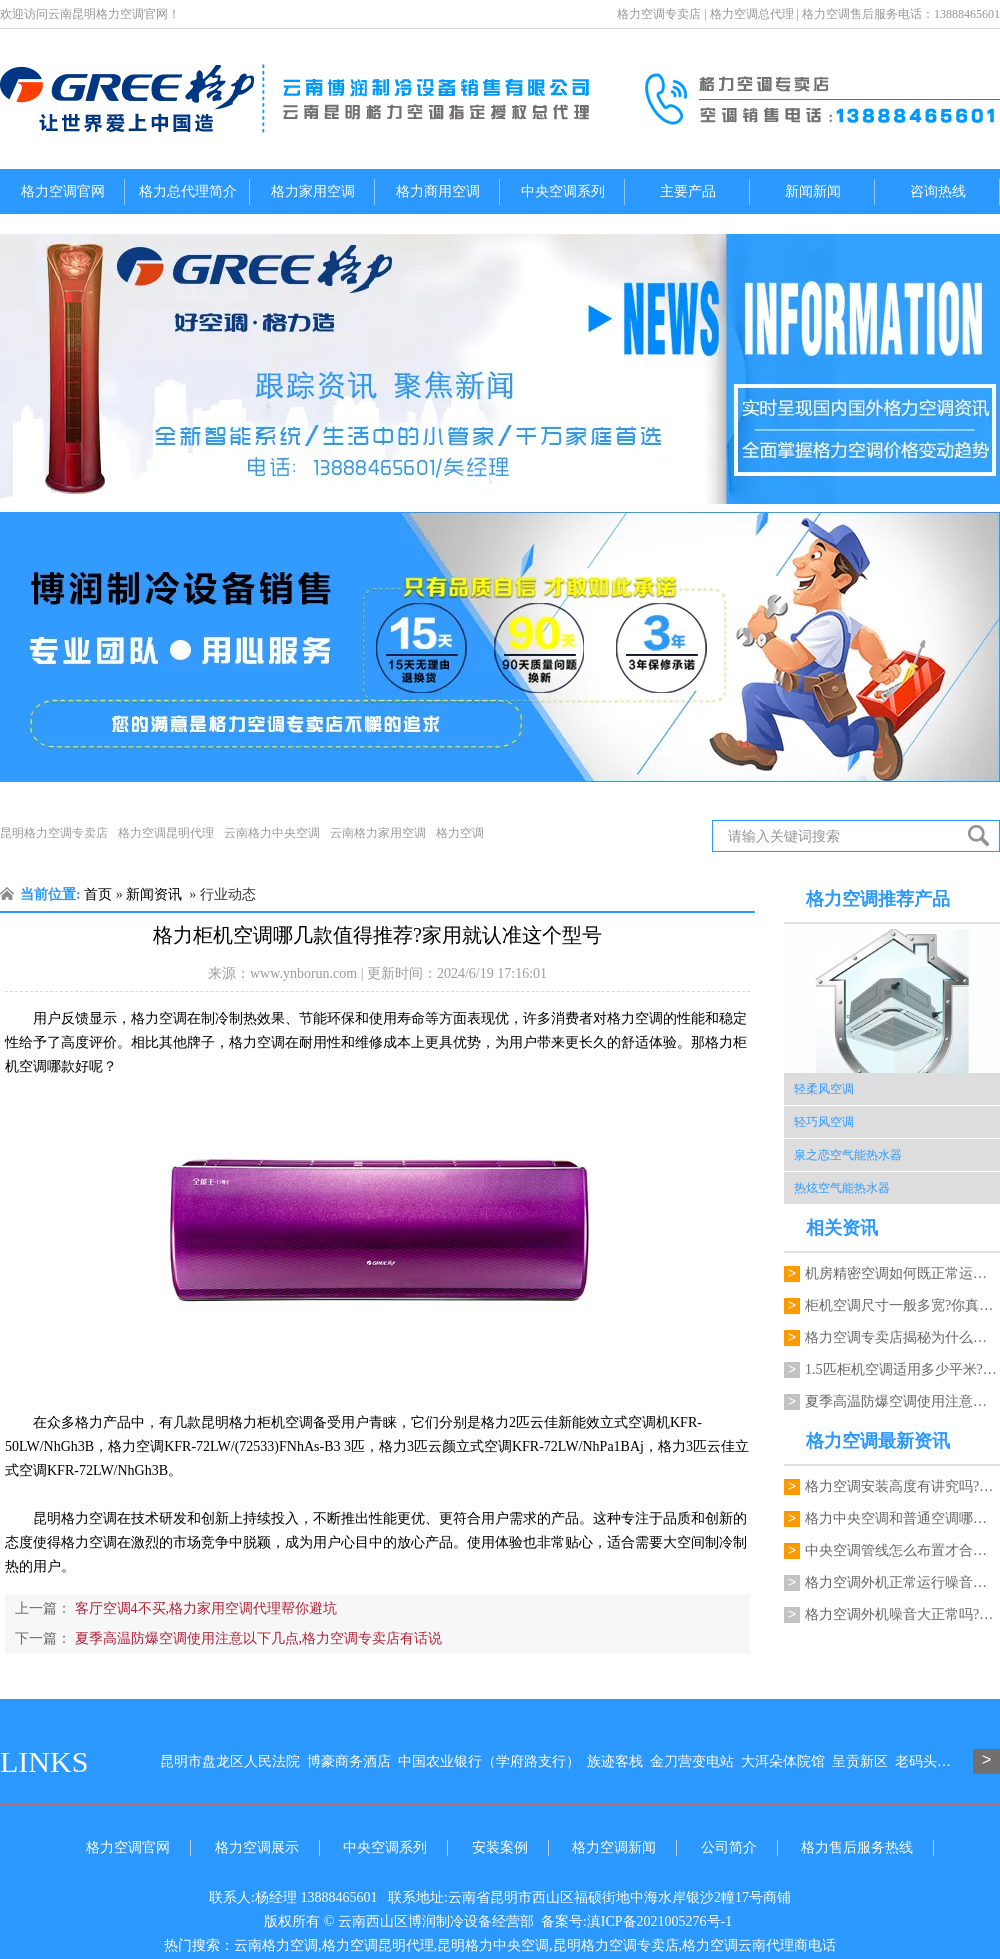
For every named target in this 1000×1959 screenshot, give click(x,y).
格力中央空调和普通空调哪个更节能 (902, 1518)
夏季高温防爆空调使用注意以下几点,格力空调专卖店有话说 (256, 1638)
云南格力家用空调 (378, 833)
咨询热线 (938, 191)
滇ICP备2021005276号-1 (659, 1921)
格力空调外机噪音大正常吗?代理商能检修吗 (902, 1614)
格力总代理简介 (188, 191)
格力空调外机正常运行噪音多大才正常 (902, 1582)
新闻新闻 (813, 191)
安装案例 (500, 1847)
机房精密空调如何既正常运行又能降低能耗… (902, 1273)
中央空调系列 (563, 191)
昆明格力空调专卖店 (54, 833)
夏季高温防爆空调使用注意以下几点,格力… (902, 1401)
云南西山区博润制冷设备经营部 (436, 1921)
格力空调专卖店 (659, 14)
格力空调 (460, 833)
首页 (98, 894)
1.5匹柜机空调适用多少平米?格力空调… (902, 1369)
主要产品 (688, 191)
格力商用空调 (438, 191)
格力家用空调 (313, 191)
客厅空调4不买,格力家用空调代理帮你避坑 (204, 1608)
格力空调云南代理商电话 (759, 1945)
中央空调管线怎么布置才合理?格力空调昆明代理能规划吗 (902, 1550)
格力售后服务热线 (857, 1847)
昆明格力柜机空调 (257, 1422)
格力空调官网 (63, 191)
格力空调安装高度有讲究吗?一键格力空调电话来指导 (902, 1486)
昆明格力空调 (75, 1518)
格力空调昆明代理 (166, 833)
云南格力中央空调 (272, 833)
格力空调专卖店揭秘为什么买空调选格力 (902, 1337)
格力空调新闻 (614, 1847)
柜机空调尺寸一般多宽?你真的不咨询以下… (902, 1305)
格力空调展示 (257, 1847)
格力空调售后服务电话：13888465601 (901, 14)
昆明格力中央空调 (493, 1945)
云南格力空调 (276, 1945)
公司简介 (729, 1847)
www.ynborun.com (303, 973)
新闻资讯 (154, 894)
